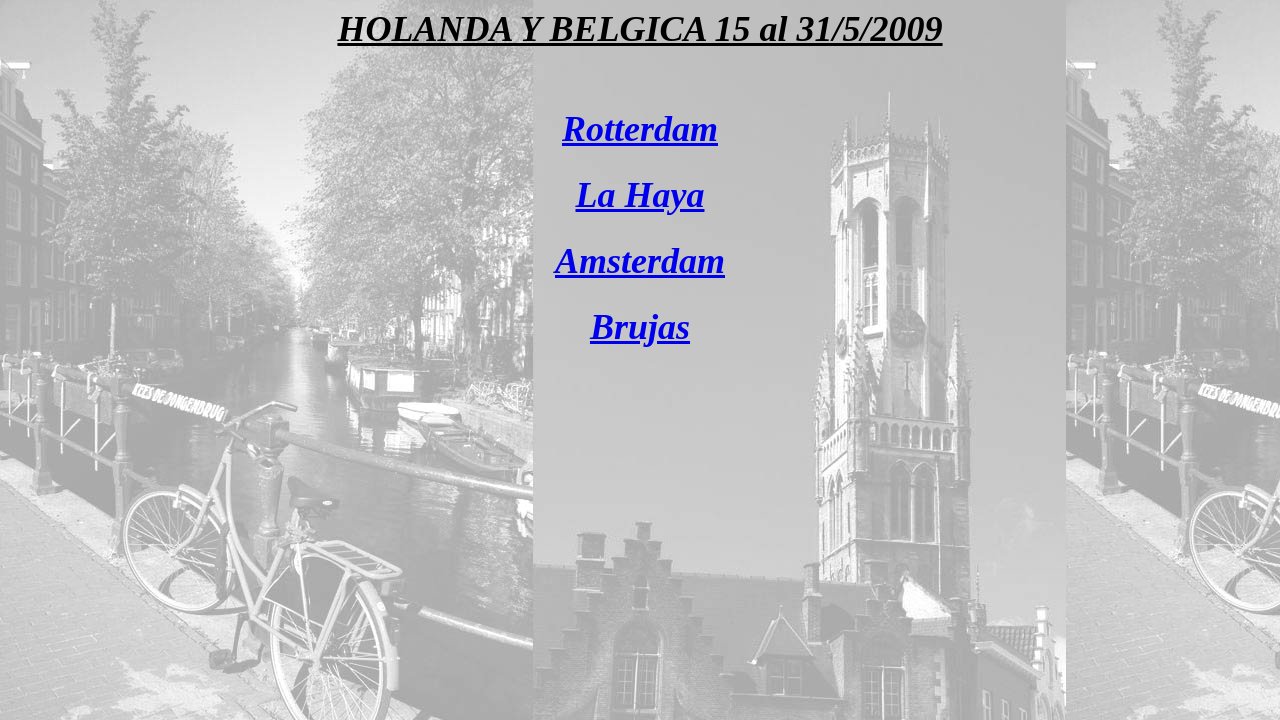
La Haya (640, 195)
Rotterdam (640, 129)
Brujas (640, 327)
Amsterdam (640, 261)
